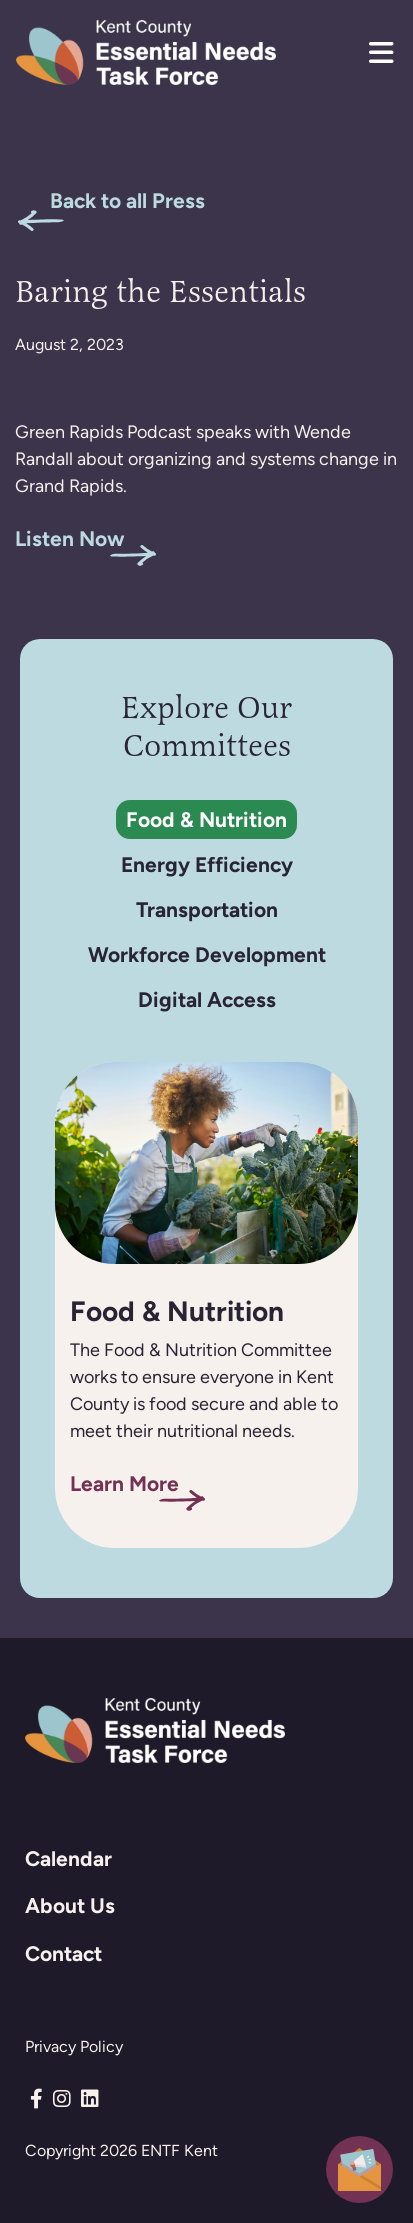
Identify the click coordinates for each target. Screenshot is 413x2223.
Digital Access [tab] (207, 999)
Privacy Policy (74, 2046)
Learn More (124, 1483)
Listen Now (70, 538)
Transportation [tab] (207, 909)
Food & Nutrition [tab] (206, 819)
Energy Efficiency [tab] (207, 864)
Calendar (68, 1858)
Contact (63, 1953)
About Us (70, 1905)
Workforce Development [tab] (207, 954)
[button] (381, 53)
